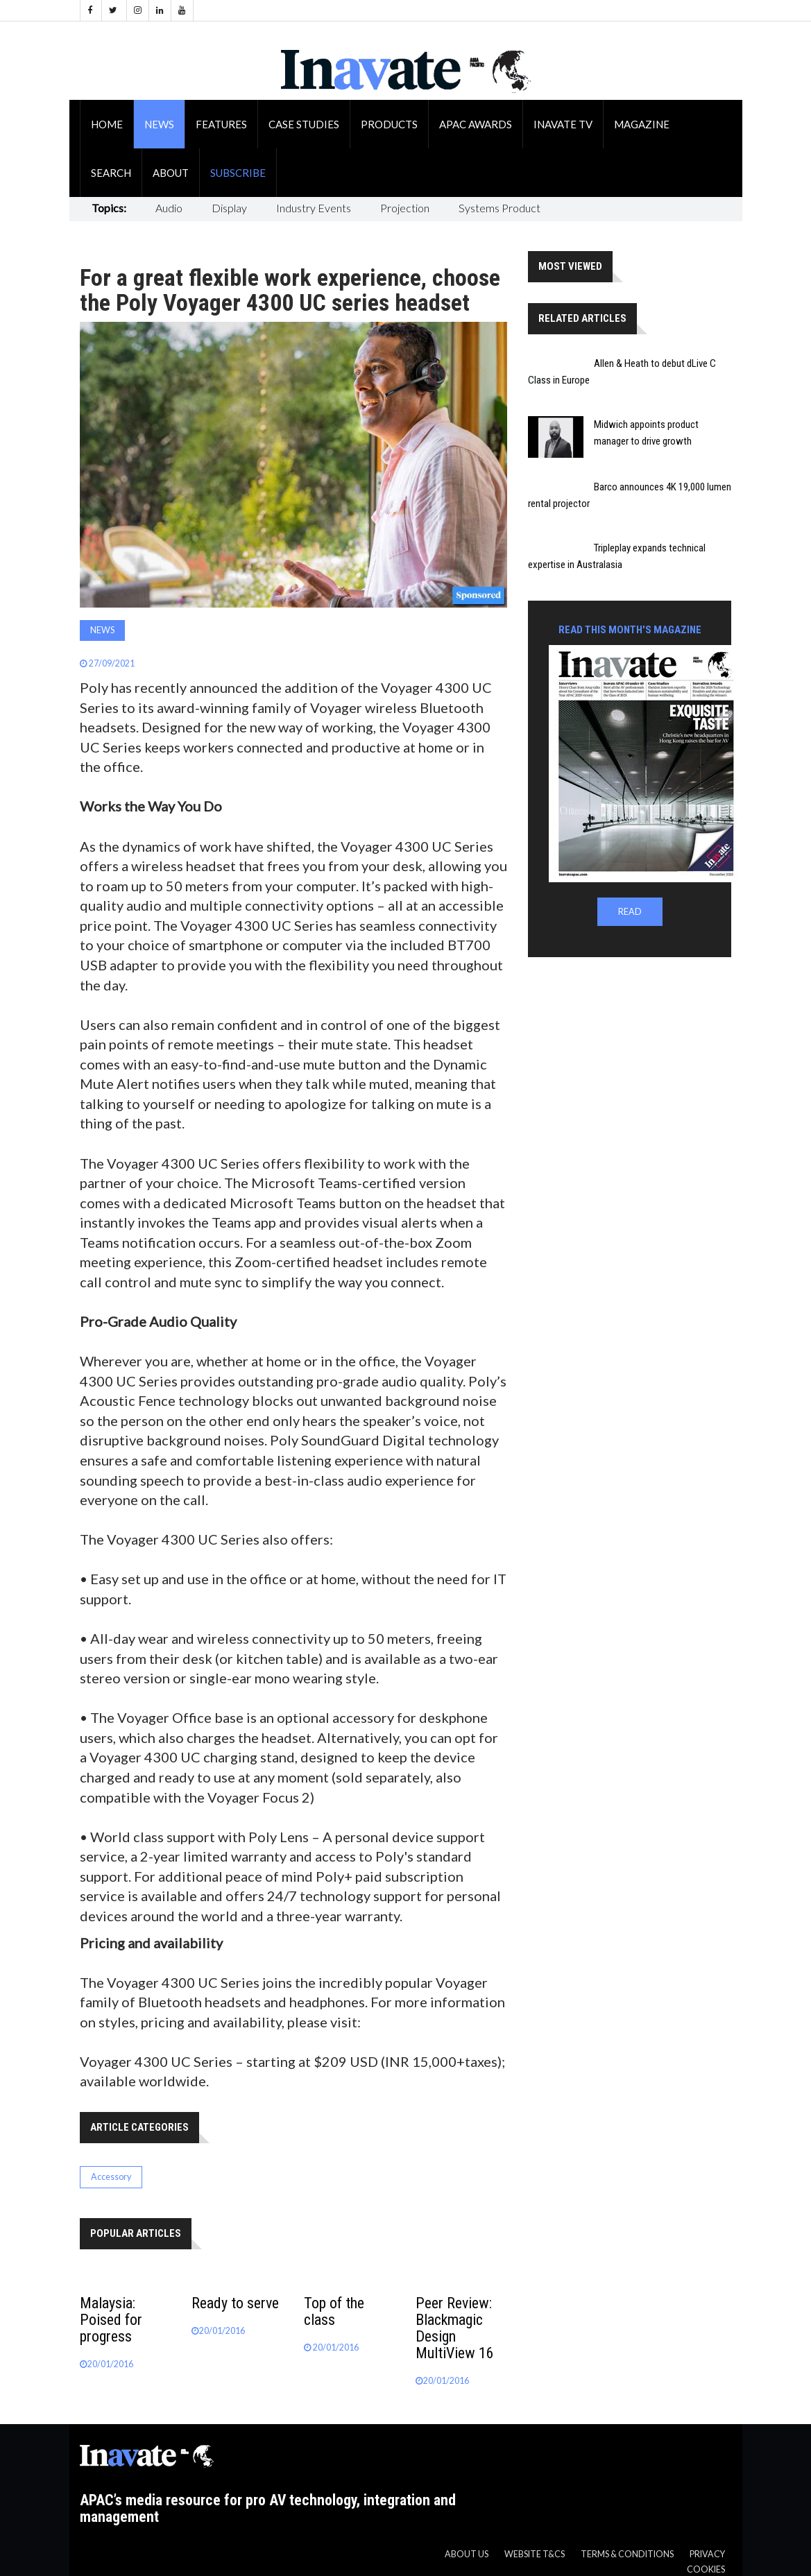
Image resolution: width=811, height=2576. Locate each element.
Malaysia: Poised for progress (111, 2319)
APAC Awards (475, 124)
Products (389, 124)
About (171, 172)
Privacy (707, 2554)
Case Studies (303, 124)
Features (221, 124)
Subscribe (238, 172)
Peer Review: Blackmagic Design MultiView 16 (455, 2328)
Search (111, 172)
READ (630, 912)
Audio (168, 207)
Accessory (111, 2177)
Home (107, 124)
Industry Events (313, 207)
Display (229, 207)
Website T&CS (534, 2554)
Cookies (706, 2569)
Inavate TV (562, 124)
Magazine (641, 124)
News (159, 124)
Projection (404, 207)
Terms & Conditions (627, 2554)
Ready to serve (235, 2303)
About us (466, 2554)
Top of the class (334, 2311)
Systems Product (499, 207)
